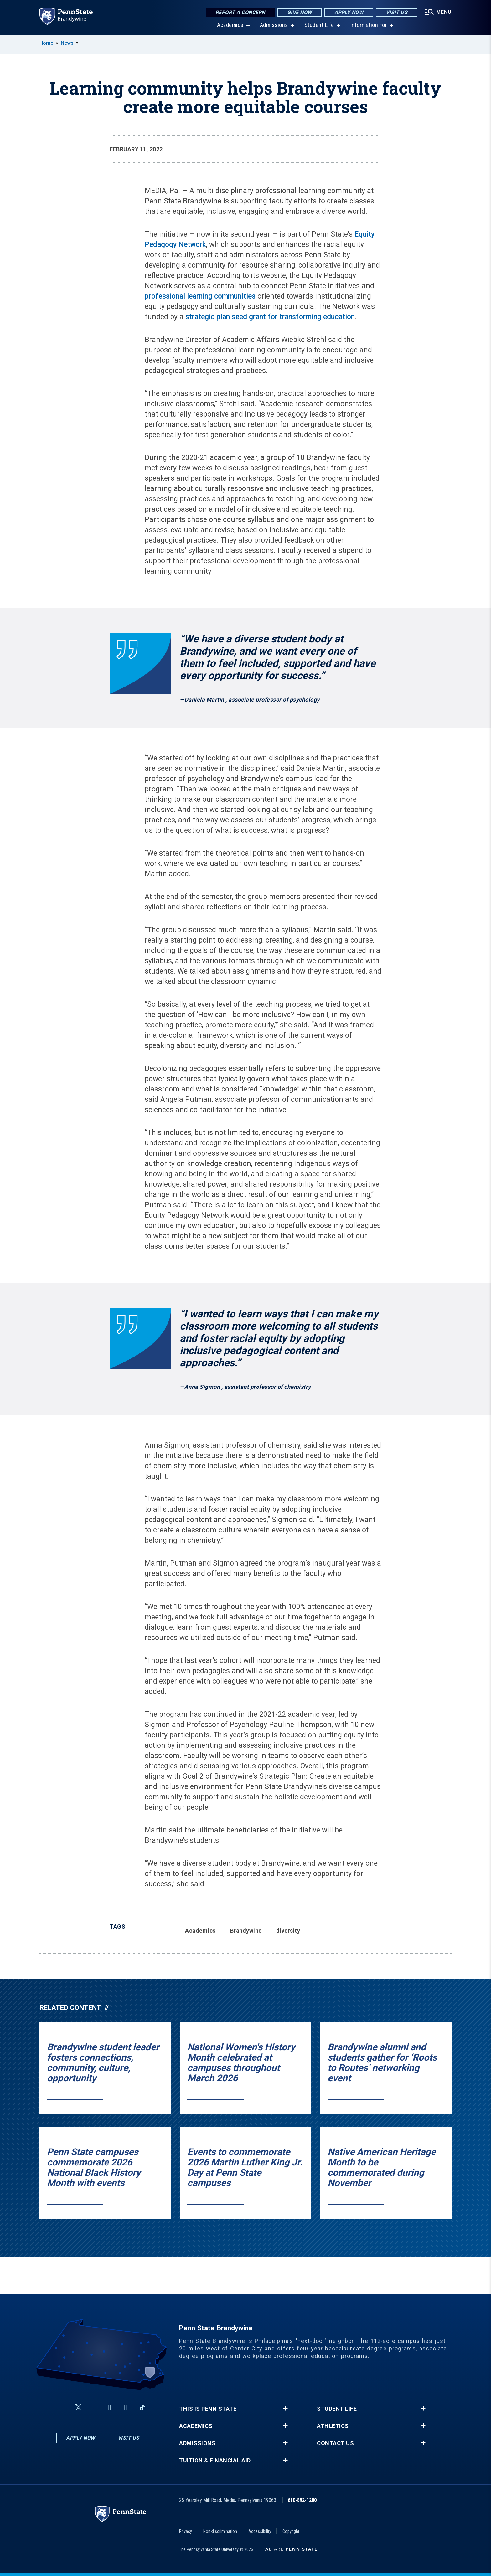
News (67, 43)
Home (46, 43)
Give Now (299, 12)
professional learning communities (200, 296)
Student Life (319, 25)
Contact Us (335, 2443)
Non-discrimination (220, 2531)
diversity (288, 1930)
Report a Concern (240, 12)
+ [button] (285, 2409)
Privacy (185, 2531)
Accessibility (259, 2531)
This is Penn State (207, 2409)
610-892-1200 (302, 2500)
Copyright (290, 2531)
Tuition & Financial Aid (215, 2460)
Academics (230, 25)
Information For (368, 25)
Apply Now (349, 12)
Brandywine (246, 1930)
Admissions (274, 25)
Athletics (333, 2426)
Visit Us (396, 12)
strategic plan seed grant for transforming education (270, 317)
